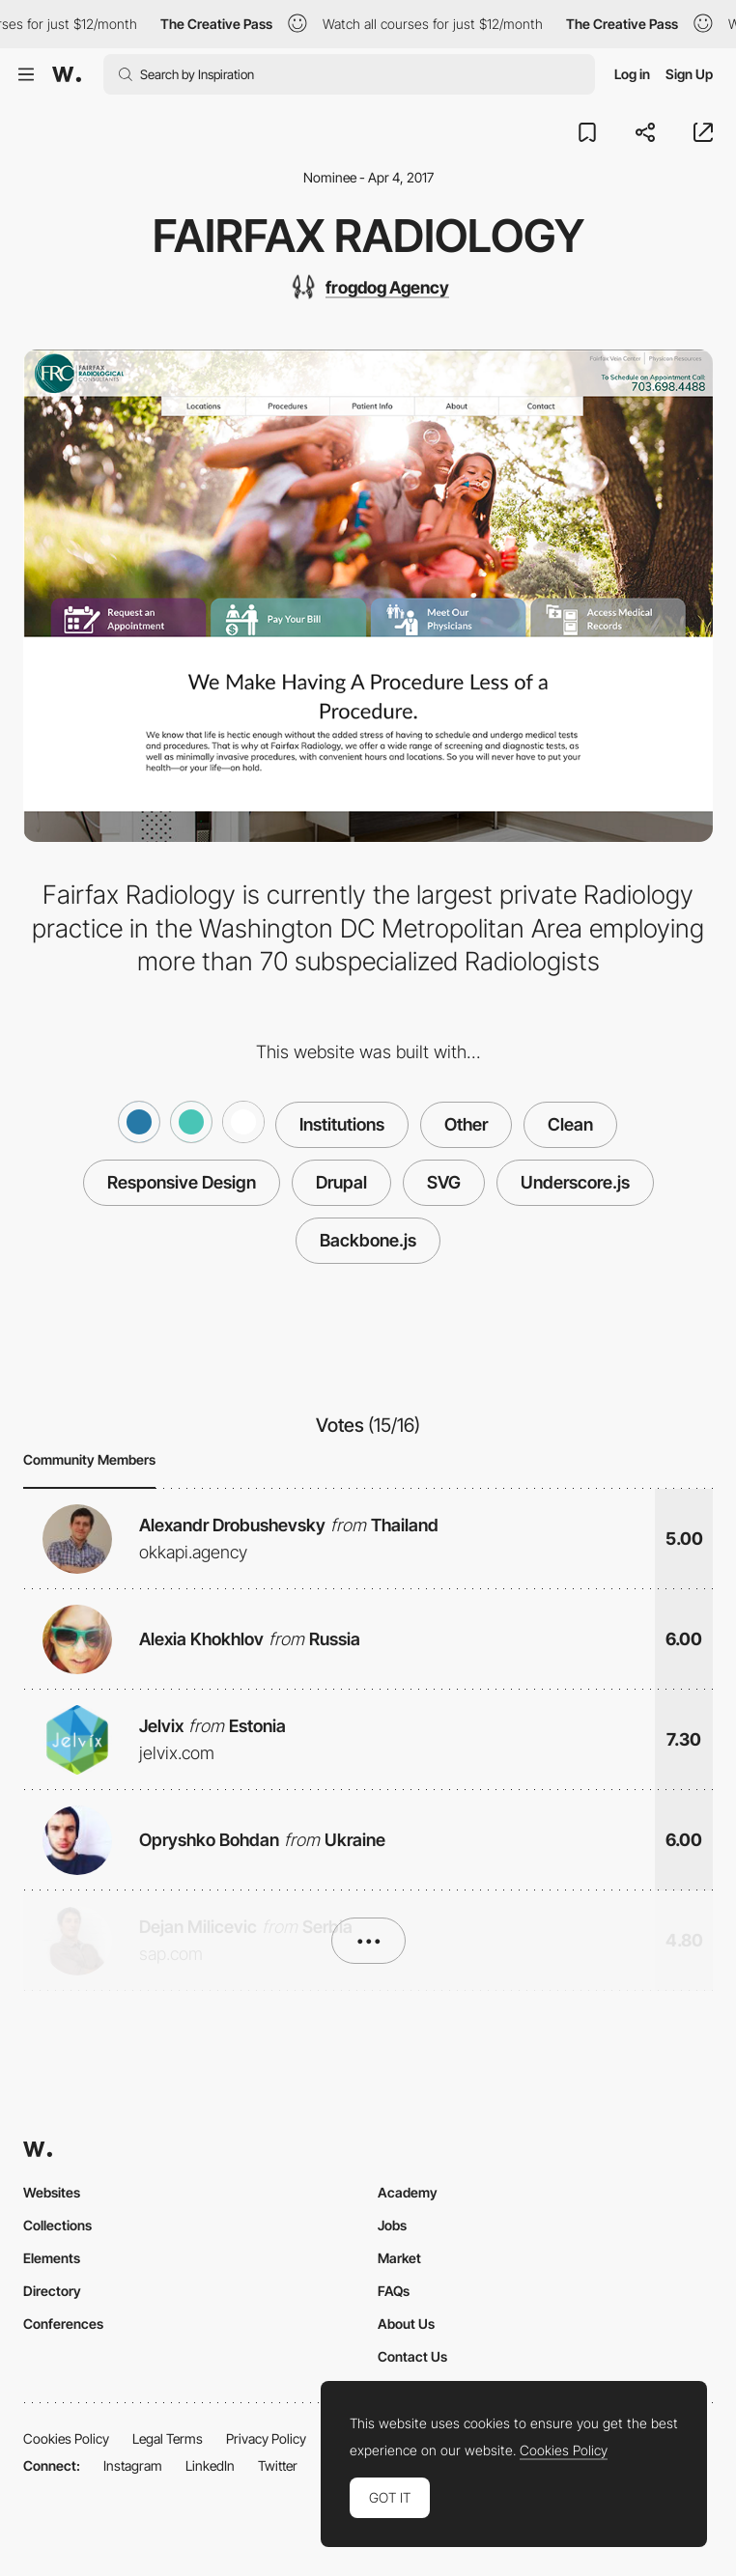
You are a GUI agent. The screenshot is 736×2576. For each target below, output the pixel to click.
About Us (406, 2323)
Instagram (132, 2465)
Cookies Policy (66, 2438)
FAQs (394, 2290)
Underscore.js (575, 1182)
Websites (51, 2192)
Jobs (392, 2225)
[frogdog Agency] (368, 286)
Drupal (341, 1182)
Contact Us (412, 2356)
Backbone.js (368, 1240)
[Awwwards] (66, 74)
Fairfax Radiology (368, 236)
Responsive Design (181, 1182)
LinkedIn (210, 2465)
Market (399, 2258)
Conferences (63, 2323)
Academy (408, 2192)
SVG (444, 1182)
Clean (570, 1124)
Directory (52, 2290)
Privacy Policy (266, 2438)
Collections (57, 2225)
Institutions (341, 1124)
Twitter (277, 2465)
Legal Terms (167, 2438)
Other (466, 1124)
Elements (51, 2258)
